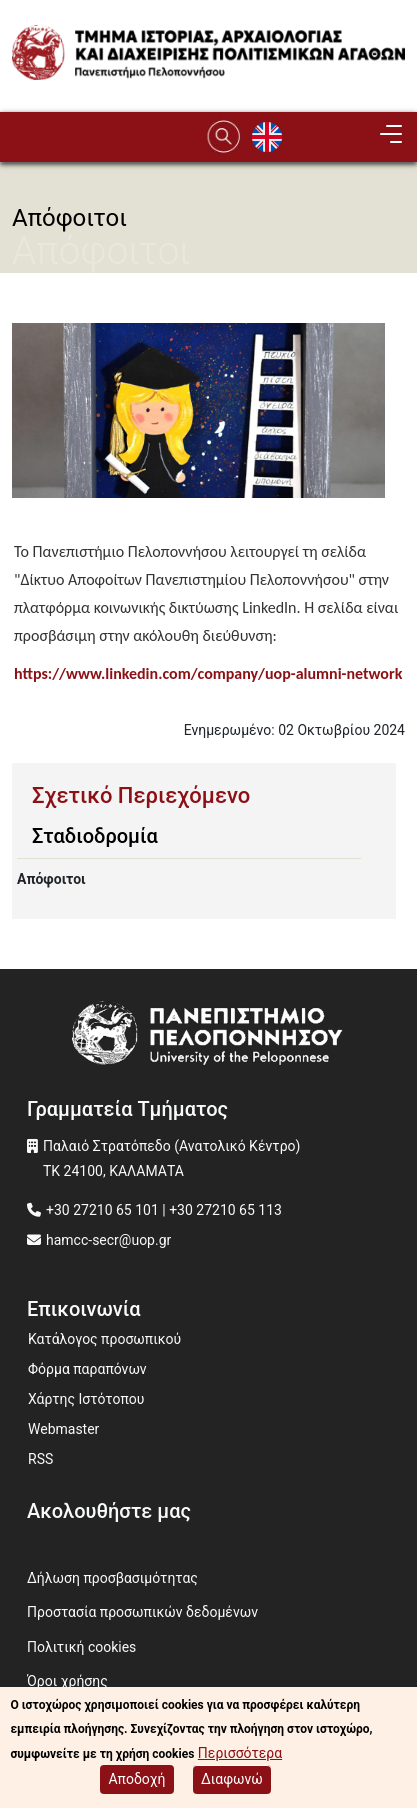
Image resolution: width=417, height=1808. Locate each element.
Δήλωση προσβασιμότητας (112, 1578)
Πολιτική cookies (81, 1647)
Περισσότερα (240, 1755)
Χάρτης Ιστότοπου (86, 1399)
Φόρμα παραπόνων (87, 1369)
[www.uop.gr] (208, 1036)
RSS (40, 1459)
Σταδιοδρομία (95, 836)
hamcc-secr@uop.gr (108, 1240)
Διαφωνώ (232, 1782)
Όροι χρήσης (67, 1681)
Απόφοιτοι (51, 879)
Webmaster (63, 1429)
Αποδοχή (136, 1782)
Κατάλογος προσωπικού (104, 1339)
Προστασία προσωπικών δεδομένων (142, 1612)
